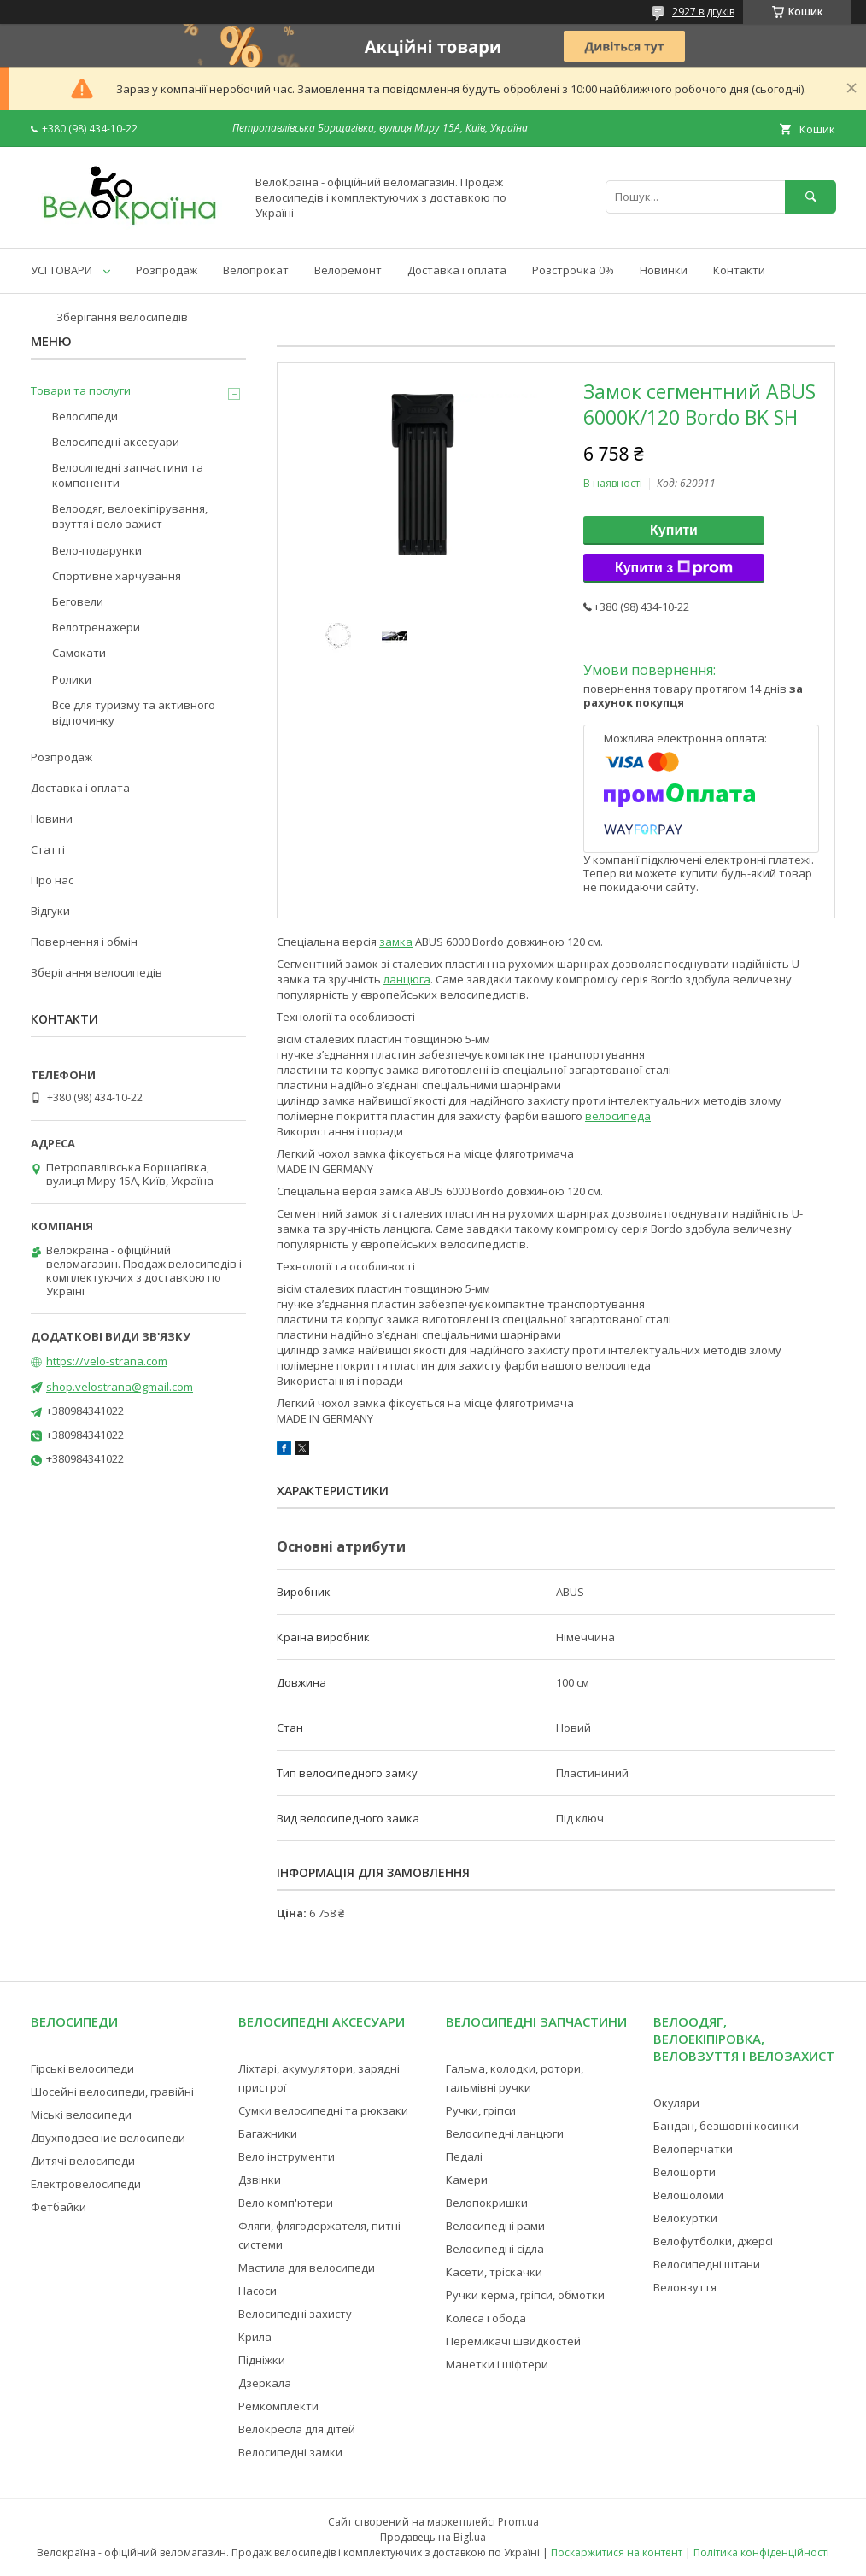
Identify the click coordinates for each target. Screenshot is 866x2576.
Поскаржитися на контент (616, 2552)
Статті (48, 849)
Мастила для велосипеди (306, 2267)
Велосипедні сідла (495, 2248)
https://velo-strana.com (106, 1361)
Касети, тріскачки (494, 2272)
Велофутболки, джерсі (713, 2241)
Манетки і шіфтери (497, 2364)
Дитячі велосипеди (83, 2160)
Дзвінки (259, 2179)
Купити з (674, 568)
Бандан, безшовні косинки (726, 2125)
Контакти (739, 270)
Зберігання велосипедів (122, 317)
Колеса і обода (486, 2318)
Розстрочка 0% (573, 270)
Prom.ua (518, 2521)
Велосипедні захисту (295, 2313)
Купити (674, 530)
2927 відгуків (703, 11)
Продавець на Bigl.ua (433, 2537)
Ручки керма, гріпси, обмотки (525, 2295)
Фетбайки (58, 2207)
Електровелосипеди (86, 2184)
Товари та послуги (81, 390)
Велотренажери (96, 627)
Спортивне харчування (116, 576)
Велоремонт (348, 270)
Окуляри (676, 2102)
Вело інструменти (286, 2156)
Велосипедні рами (495, 2225)
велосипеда (618, 1116)
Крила (255, 2336)
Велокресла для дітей (296, 2429)
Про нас (52, 880)
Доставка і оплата (456, 270)
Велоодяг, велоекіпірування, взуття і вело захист (130, 516)
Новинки (664, 270)
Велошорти (684, 2172)
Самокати (79, 652)
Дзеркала (264, 2383)
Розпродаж (166, 270)
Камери (467, 2179)
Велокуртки (685, 2218)
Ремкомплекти (278, 2406)
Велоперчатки (693, 2148)
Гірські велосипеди (82, 2068)
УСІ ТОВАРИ (61, 270)
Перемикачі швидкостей (513, 2341)
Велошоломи (688, 2195)
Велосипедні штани (706, 2264)
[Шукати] (810, 197)
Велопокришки (487, 2202)
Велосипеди (85, 416)
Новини (52, 818)
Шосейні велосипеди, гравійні (112, 2091)
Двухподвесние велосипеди (108, 2137)
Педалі (464, 2156)
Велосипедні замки (290, 2452)
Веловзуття (685, 2287)
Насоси (257, 2290)
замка (396, 941)
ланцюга (406, 979)
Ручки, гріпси (481, 2110)
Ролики (71, 679)
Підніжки (261, 2360)
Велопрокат (256, 270)
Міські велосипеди (81, 2114)
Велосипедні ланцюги (505, 2133)
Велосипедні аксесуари (115, 441)
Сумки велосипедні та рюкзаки (323, 2110)
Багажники (267, 2133)
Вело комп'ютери (285, 2202)
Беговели (77, 601)
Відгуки (50, 910)
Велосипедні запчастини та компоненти (127, 475)
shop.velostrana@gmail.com (119, 1387)
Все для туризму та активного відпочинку (133, 712)
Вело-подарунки (97, 550)
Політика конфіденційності (761, 2552)
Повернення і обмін (84, 941)
